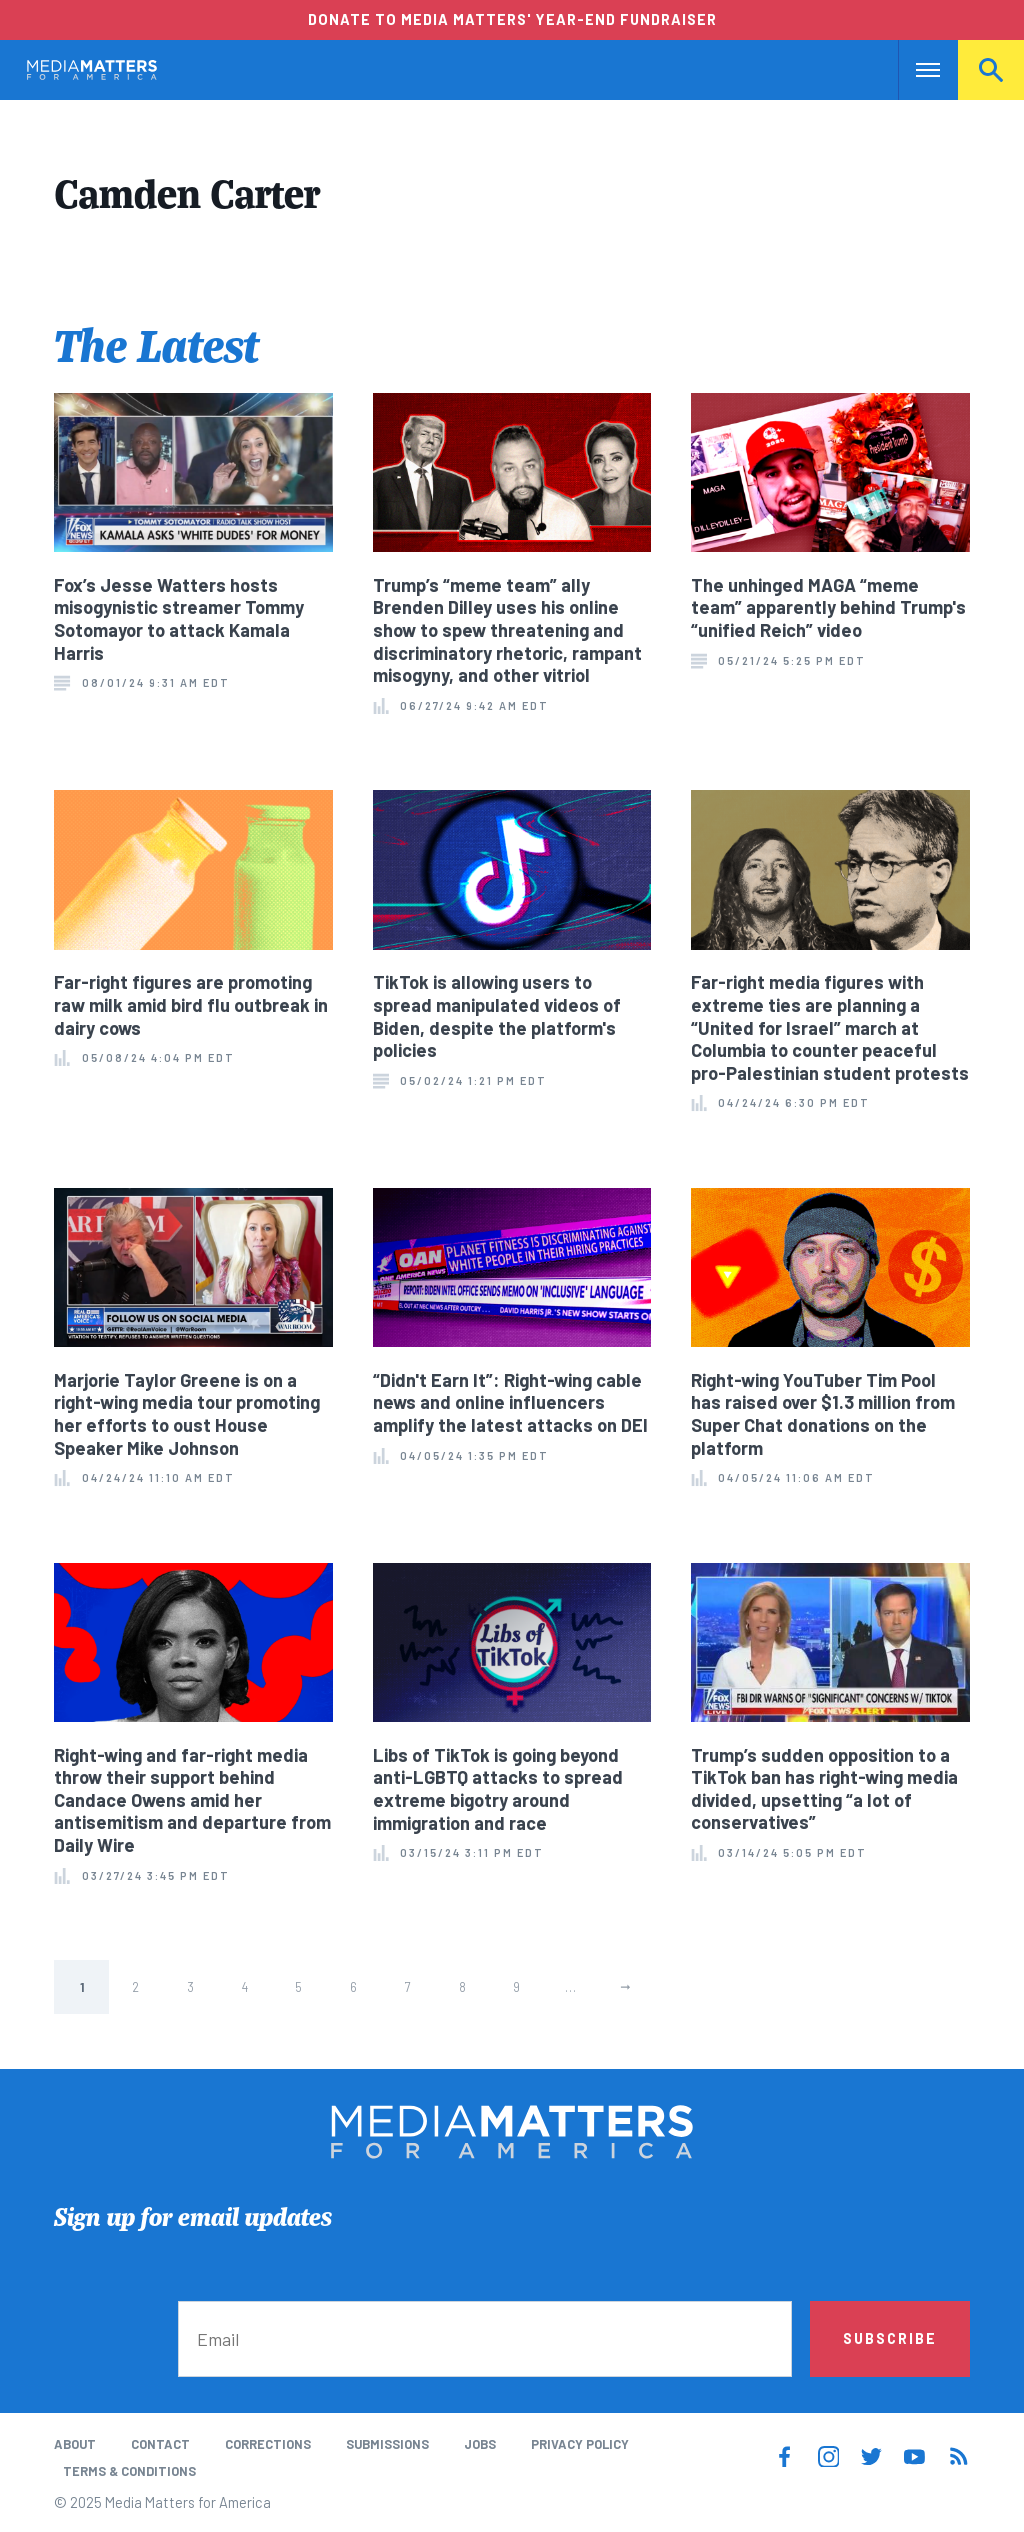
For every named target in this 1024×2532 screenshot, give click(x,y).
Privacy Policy (580, 2444)
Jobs (480, 2444)
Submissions (387, 2444)
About (75, 2444)
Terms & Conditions (129, 2471)
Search (991, 70)
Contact (160, 2444)
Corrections (268, 2444)
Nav (915, 70)
